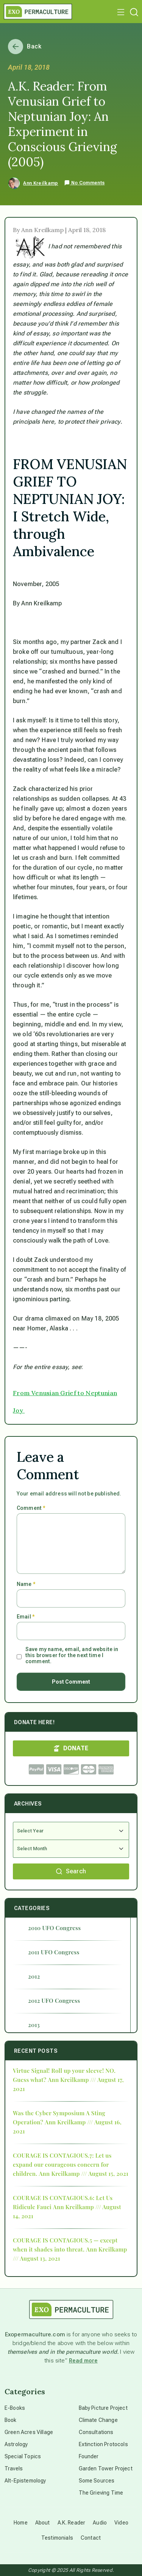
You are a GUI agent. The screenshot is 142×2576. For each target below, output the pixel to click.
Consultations (96, 2432)
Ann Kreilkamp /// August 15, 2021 (83, 2173)
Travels (14, 2468)
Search (71, 1871)
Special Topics (23, 2456)
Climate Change (98, 2420)
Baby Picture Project (103, 2408)
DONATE (71, 1748)
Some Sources (97, 2481)
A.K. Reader (72, 2523)
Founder (89, 2456)
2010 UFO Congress (54, 1928)
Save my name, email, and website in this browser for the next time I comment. (72, 1655)
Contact (91, 2538)
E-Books (15, 2408)
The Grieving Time (101, 2493)
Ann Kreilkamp (40, 183)
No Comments (84, 183)
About (42, 2523)
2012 (34, 1976)
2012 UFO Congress (54, 2000)
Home (21, 2523)
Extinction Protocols (103, 2444)
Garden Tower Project (106, 2468)
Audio (100, 2523)
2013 (34, 2025)
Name (26, 1584)
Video (121, 2523)
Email (25, 1617)
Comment (31, 1508)
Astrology (16, 2444)
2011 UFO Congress (54, 1952)
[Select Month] (71, 1849)
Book (11, 2420)
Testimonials (57, 2538)
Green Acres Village (29, 2432)
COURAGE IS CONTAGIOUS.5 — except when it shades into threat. (65, 2244)
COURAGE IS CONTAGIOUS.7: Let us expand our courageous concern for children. (62, 2164)
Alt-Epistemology (25, 2481)
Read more (83, 2361)
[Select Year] (71, 1831)
